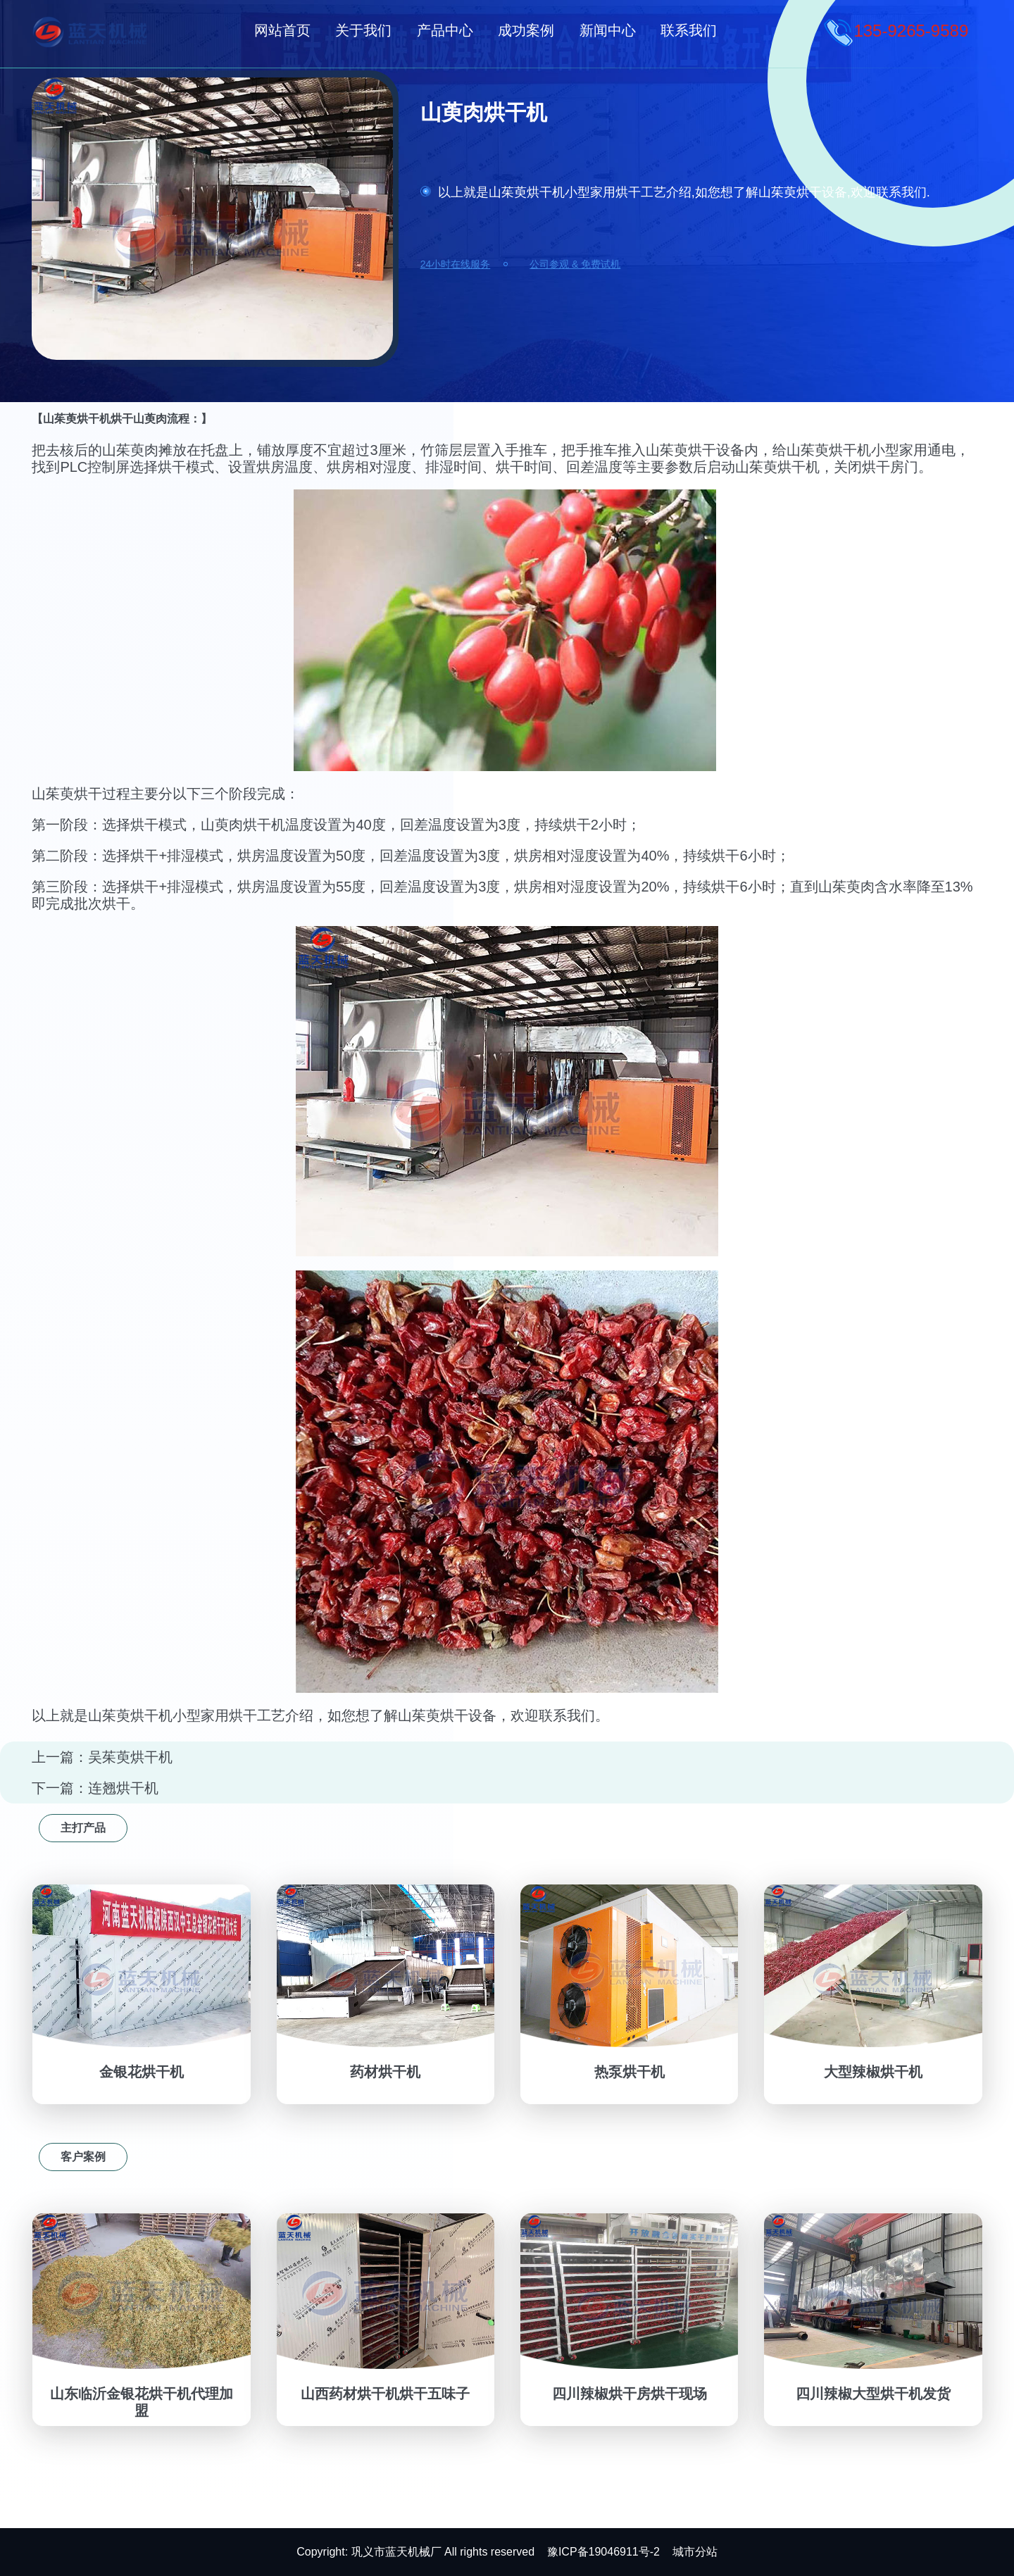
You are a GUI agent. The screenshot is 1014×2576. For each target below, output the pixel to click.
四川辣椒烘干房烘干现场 (629, 2393)
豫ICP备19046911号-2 (603, 2552)
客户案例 (83, 2157)
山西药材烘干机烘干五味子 (385, 2393)
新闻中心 (608, 30)
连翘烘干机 (123, 1788)
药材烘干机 (385, 2072)
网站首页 (282, 30)
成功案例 (526, 30)
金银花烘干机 (141, 2072)
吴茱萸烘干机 (130, 1757)
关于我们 (363, 30)
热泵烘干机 (629, 2072)
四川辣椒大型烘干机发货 (873, 2393)
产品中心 (445, 30)
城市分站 (695, 2552)
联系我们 (689, 30)
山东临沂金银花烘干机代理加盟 (141, 2402)
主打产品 (83, 1828)
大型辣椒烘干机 (873, 2072)
